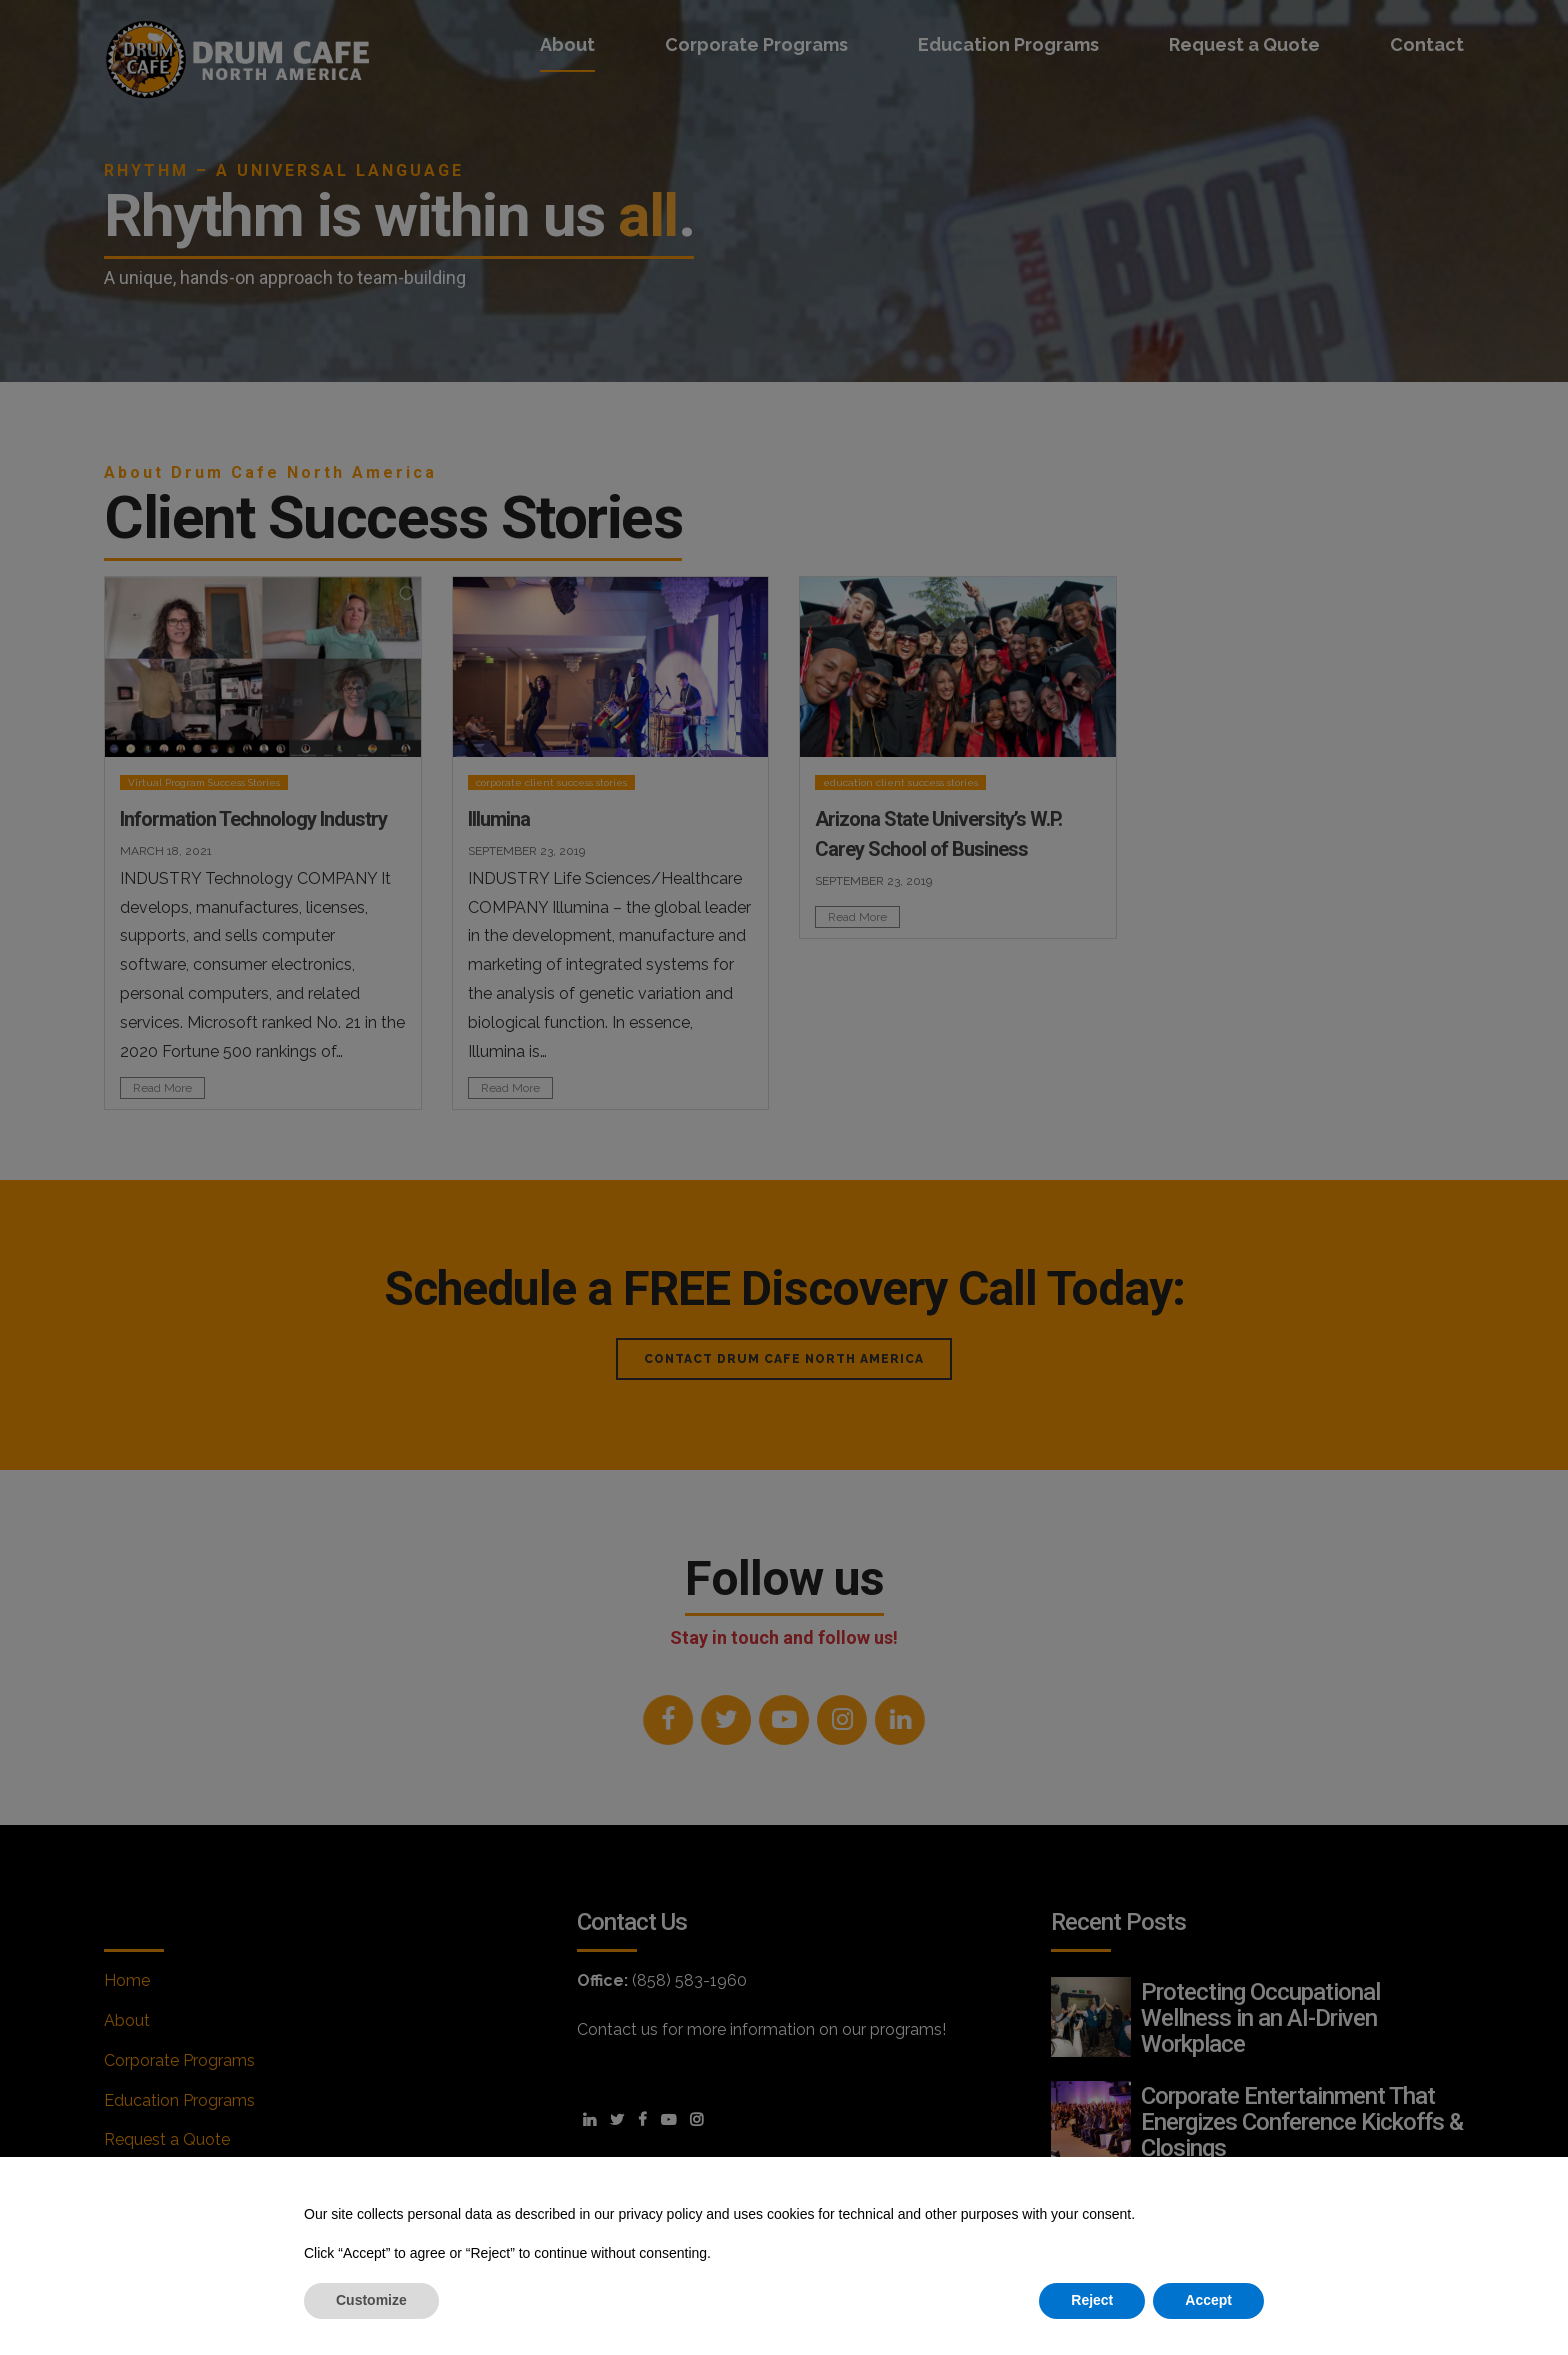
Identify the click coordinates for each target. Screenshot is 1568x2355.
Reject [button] (1092, 2300)
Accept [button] (1208, 2300)
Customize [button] (371, 2300)
